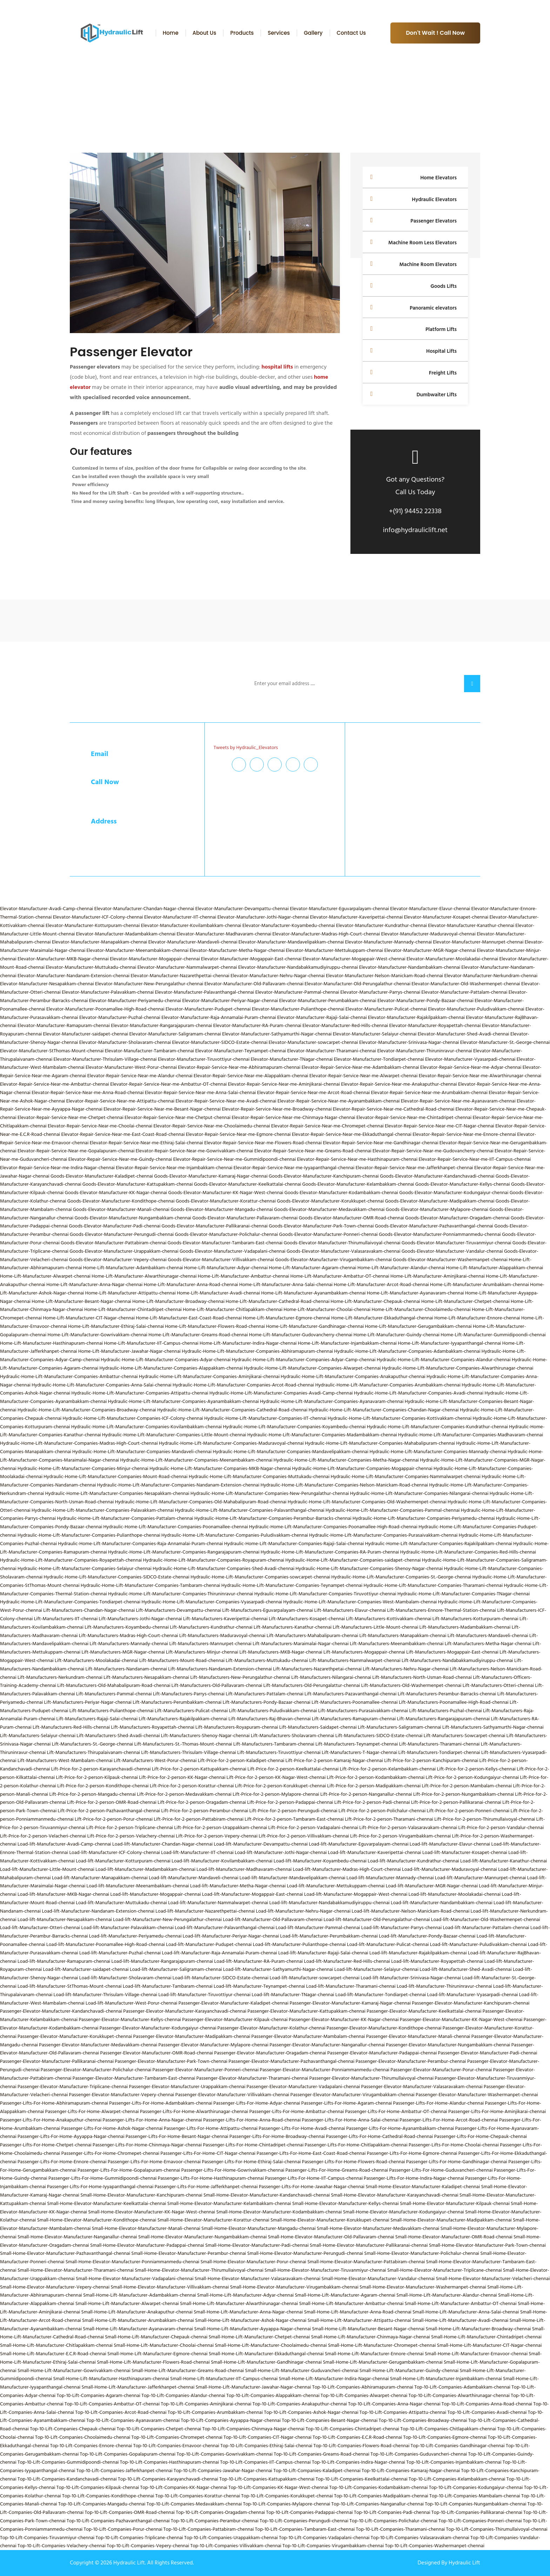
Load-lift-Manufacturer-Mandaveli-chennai (193, 1878)
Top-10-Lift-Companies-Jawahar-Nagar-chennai (223, 2470)
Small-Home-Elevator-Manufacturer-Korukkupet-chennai (329, 2220)
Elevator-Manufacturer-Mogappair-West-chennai (354, 959)
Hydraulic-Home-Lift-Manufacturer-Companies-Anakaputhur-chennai (353, 1376)
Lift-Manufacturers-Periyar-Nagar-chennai (88, 1702)
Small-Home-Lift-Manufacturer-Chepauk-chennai (156, 2337)
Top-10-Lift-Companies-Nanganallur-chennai (377, 2504)
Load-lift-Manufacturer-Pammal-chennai (318, 1927)
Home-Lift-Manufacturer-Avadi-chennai (218, 1293)
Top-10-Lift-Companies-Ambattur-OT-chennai (112, 2404)
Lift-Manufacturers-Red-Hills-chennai (71, 1727)
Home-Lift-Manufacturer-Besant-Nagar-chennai (81, 1301)
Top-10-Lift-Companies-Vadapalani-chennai (324, 2538)
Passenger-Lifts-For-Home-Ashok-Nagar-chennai (112, 2128)
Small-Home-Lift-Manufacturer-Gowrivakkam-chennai (74, 2370)
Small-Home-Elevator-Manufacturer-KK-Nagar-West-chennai (151, 2212)
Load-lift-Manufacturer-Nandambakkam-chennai (441, 1903)
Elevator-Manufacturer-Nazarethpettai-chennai (180, 976)
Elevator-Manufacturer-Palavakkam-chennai (108, 992)
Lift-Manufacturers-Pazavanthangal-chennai (350, 1694)
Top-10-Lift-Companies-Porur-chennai (123, 2529)
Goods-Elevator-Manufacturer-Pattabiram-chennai (113, 1243)
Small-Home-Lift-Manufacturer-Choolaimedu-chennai (271, 2345)
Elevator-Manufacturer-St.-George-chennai (505, 1042)
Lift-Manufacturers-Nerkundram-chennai (60, 1677)
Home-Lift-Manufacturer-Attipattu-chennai (130, 1293)
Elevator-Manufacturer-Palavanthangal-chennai (204, 992)
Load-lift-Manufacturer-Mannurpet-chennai (480, 1878)
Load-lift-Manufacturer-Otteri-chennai (40, 1927)
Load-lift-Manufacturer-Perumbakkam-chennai (329, 1936)
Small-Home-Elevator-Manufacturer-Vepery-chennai (54, 2287)
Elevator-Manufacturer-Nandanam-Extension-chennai (73, 976)
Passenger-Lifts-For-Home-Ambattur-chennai (296, 2111)
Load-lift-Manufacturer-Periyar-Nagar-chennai (231, 1936)
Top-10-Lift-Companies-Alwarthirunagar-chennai (459, 2395)
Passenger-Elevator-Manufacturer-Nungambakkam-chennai (448, 2045)
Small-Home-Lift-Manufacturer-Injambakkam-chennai (446, 2379)
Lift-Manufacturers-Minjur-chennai (202, 1652)
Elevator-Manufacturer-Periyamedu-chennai (135, 1000)
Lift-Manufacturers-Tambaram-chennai (273, 1744)
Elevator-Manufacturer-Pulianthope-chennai (298, 1009)
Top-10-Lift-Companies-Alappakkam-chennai (273, 2395)
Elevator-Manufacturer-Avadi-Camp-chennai (46, 909)
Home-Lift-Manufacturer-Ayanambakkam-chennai (313, 1293)
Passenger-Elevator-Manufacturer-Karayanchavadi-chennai (184, 2011)
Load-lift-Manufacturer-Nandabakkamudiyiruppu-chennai (329, 1903)
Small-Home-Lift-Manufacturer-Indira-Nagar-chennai (334, 2379)
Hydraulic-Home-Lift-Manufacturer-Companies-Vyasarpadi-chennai (211, 1602)
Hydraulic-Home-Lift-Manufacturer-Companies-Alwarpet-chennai (312, 1368)
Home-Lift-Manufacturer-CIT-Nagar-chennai (89, 1318)
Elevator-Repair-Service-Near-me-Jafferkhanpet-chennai (414, 1168)
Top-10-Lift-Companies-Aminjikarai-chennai (206, 2404)
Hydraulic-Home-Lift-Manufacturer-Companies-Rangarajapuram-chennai (184, 1552)
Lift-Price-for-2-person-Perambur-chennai (204, 1811)
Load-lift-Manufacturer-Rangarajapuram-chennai (162, 1961)
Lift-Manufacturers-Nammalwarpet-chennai (354, 1660)
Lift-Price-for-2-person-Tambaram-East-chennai (294, 1819)
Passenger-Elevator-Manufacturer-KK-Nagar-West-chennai (461, 2019)
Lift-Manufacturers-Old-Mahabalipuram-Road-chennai (113, 1685)
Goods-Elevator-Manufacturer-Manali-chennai (121, 1209)
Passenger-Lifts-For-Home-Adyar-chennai (256, 2103)
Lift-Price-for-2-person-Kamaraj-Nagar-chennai (334, 1760)
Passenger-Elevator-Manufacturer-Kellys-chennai (130, 2019)
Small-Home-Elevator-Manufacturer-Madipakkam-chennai (451, 2220)
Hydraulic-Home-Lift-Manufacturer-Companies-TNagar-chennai (463, 1594)
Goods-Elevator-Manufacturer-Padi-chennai (114, 1226)
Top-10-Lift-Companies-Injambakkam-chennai (453, 2462)
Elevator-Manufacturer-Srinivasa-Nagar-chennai (409, 1042)
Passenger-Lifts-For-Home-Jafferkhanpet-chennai (206, 2187)
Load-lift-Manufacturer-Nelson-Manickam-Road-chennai (411, 1911)
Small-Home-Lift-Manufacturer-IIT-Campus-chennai (223, 2379)
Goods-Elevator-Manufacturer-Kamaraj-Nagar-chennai (211, 1176)
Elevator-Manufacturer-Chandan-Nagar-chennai (144, 909)
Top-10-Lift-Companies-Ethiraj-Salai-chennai (266, 2446)
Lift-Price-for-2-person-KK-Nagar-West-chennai (276, 1777)
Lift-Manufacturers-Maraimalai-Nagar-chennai (301, 1644)
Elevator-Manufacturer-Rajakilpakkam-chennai (416, 1017)
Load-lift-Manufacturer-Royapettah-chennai (437, 1961)
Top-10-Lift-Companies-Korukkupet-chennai (287, 2496)
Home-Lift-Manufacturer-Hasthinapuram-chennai (51, 1343)
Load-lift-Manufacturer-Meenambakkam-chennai (138, 1886)
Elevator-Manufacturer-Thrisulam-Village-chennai (105, 1059)
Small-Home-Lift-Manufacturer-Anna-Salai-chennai (465, 2312)
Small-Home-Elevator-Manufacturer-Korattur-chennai (213, 2220)
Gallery (313, 33)
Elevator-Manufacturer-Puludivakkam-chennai (476, 1009)
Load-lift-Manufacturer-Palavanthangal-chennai (224, 1927)
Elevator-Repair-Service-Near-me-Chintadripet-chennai (413, 1117)
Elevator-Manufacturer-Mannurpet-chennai (478, 942)
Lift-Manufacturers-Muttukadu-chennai (267, 1660)
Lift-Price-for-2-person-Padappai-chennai (290, 1802)
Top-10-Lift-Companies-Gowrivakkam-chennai (224, 2454)
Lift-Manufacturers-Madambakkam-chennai (465, 1627)
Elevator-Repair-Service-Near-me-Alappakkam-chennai (251, 1076)
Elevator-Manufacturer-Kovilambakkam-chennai (191, 925)
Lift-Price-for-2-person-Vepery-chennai (216, 1836)
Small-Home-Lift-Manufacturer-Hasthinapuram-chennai (111, 2379)
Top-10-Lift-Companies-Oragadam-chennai (220, 2512)
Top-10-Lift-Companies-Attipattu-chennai (403, 2412)
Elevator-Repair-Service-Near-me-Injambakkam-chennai (174, 1168)
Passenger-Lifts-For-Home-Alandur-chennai (438, 2103)
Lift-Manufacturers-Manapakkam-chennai (402, 1635)
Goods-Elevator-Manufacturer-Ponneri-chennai (328, 1234)
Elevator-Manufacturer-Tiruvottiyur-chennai (203, 1059)
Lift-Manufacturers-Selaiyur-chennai (37, 1735)
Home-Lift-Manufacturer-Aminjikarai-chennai (437, 1276)
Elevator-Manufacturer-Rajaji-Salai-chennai (322, 1017)
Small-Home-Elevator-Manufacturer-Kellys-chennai (345, 2203)
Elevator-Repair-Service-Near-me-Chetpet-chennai (70, 1117)
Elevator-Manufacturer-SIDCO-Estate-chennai (219, 1042)
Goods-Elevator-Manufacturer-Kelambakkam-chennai (358, 1184)
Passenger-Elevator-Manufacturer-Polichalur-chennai (96, 2070)
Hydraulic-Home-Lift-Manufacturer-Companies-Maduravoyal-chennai (231, 1443)
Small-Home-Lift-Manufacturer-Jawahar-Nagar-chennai (253, 2387)
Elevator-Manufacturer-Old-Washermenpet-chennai (465, 984)
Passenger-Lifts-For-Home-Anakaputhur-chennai (50, 2120)
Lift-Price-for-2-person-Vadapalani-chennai (313, 1827)
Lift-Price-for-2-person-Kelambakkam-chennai (388, 1769)
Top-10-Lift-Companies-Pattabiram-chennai (208, 2529)
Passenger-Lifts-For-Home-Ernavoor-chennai (154, 2162)
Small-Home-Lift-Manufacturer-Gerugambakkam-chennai (382, 2362)
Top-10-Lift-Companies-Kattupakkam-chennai (266, 2479)
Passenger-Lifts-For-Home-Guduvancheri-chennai (440, 2170)
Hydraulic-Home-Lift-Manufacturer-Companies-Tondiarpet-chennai (70, 1602)
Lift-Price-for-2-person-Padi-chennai (372, 1802)
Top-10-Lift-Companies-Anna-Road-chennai (487, 2404)
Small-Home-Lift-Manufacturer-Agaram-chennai (345, 2295)
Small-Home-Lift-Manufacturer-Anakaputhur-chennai (137, 2312)
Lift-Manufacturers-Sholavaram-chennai (292, 1735)
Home (171, 33)
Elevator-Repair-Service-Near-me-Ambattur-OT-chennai (168, 1084)
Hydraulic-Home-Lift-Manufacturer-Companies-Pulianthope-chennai (89, 1535)
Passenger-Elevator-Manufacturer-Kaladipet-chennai (234, 2003)
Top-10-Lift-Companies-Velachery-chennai (62, 2546)
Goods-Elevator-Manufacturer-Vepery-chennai (118, 1260)
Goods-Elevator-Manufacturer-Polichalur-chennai (226, 1234)
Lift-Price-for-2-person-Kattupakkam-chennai (199, 1769)
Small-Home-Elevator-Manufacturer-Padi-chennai (257, 2245)
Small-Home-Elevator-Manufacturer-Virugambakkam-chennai (294, 2287)
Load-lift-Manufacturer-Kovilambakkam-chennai (222, 1861)
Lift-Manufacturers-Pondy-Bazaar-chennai (266, 1702)
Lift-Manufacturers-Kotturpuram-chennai (475, 1619)
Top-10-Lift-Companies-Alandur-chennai (183, 2395)
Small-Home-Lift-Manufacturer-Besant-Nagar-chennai (368, 2329)
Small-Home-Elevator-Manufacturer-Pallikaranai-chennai (369, 2245)
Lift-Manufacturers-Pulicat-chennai (191, 1711)
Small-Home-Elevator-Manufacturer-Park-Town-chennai (487, 2245)
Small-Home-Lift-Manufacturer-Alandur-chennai (446, 2295)
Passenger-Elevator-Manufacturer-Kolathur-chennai (271, 2028)
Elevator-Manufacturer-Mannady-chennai (388, 942)
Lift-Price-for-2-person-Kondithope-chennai (102, 1786)
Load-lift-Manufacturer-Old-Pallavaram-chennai (272, 1919)
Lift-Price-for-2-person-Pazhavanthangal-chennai (109, 1811)
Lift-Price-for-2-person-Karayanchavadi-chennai (101, 1769)
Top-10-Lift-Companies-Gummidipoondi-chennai (68, 2462)
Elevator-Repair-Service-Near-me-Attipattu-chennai (120, 1101)
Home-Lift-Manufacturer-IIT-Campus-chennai (151, 1343)
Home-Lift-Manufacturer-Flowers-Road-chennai (215, 1326)
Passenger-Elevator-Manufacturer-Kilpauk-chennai (235, 2019)
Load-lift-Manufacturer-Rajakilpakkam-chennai (418, 1953)
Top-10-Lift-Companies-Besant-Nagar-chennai (329, 2420)
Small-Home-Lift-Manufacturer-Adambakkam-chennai (139, 2295)
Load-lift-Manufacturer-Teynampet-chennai (259, 1986)
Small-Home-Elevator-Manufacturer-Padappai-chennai (147, 2245)
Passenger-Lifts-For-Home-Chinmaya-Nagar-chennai (147, 2145)
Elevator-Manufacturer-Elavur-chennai (430, 909)
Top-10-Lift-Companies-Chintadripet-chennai (352, 2429)
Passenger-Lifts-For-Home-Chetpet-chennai (46, 2145)
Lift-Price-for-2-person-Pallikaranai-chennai (456, 1802)
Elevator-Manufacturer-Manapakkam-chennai (99, 942)
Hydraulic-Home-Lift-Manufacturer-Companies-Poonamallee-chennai (175, 1527)
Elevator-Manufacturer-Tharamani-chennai (331, 1051)
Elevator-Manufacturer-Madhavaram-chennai (224, 934)
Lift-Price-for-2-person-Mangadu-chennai (92, 1794)
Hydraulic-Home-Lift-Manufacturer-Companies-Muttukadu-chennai (259, 1476)
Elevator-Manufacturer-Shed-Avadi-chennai (463, 1034)
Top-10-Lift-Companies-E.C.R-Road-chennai (357, 2437)
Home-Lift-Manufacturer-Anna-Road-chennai (191, 1284)
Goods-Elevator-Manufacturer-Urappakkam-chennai (123, 1251)
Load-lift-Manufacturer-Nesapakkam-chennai (65, 1919)
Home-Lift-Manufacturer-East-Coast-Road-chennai (189, 1318)
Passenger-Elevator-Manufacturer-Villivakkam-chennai (232, 2095)
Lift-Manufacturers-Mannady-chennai (128, 1644)
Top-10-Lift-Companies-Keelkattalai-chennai (362, 2479)
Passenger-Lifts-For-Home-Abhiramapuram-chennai (54, 2103)
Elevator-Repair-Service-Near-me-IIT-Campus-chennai (474, 1159)
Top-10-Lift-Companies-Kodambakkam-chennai (378, 2487)
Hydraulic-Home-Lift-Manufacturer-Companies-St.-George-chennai (401, 1577)
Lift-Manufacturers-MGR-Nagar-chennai (123, 1652)
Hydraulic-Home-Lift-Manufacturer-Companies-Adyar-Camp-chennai (304, 1360)
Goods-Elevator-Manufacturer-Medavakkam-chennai (329, 1209)
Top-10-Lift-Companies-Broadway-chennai (423, 2420)
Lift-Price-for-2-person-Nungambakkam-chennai (463, 1794)
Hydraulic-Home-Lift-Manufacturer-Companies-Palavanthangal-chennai (249, 1510)
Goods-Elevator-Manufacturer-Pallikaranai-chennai (215, 1226)
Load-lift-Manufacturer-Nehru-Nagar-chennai (303, 1911)
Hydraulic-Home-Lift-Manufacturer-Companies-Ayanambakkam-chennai (183, 1401)
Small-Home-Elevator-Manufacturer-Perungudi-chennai (305, 2253)
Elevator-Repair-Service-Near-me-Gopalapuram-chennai (76, 1151)
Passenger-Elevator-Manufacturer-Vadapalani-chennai (303, 2086)
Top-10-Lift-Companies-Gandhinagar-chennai (458, 2446)
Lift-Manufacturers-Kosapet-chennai (307, 1619)
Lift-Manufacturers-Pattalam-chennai (264, 1694)
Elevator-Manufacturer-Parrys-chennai (380, 992)
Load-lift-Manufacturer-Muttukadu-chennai (121, 1903)
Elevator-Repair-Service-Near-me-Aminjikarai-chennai (284, 1084)
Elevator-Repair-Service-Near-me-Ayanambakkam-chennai (338, 1101)
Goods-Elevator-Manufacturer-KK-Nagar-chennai (116, 1192)
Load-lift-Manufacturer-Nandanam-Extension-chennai (98, 1911)
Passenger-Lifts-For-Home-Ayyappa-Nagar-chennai (71, 2136)
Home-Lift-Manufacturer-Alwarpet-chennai (45, 1276)
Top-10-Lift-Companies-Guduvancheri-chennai (418, 2454)
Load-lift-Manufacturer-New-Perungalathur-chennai (167, 1919)
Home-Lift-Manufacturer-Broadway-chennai (178, 1301)
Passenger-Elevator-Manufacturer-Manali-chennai (418, 2036)
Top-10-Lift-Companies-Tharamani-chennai (400, 2529)
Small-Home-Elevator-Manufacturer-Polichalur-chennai (421, 2253)
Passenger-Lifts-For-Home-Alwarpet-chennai (92, 2111)
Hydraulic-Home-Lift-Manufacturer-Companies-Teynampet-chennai (291, 1585)
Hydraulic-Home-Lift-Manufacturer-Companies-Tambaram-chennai (150, 1585)
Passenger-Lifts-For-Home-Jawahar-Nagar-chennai (311, 2187)
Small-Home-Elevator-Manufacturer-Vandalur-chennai (378, 2278)
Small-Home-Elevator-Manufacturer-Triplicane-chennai (444, 2270)
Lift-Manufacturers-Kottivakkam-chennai (388, 1619)
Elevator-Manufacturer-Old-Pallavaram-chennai (253, 984)
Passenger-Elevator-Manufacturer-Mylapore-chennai (213, 2045)
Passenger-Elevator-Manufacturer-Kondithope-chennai (384, 2028)
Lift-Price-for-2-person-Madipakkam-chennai (374, 1786)
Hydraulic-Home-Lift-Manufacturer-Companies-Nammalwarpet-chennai (406, 1476)
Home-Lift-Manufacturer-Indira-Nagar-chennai (248, 1343)
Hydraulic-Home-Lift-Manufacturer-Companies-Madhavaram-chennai (470, 1435)
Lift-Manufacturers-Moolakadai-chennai (96, 1660)
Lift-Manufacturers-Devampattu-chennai (178, 1610)
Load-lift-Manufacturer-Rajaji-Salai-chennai (323, 1953)
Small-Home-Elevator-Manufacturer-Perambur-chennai (188, 2253)
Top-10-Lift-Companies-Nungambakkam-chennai (475, 2504)
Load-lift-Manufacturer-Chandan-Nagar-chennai (162, 1844)
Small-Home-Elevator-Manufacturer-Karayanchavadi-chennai (394, 2195)
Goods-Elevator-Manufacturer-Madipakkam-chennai (439, 1201)
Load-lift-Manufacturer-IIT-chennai (197, 1852)
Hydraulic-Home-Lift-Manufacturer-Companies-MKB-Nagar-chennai (220, 1468)
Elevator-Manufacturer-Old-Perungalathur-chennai (357, 984)
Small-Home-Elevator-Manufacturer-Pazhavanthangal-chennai (65, 2253)
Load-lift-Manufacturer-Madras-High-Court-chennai (347, 1869)
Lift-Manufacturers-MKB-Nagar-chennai (280, 1652)
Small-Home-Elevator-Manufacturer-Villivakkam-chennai (169, 2287)
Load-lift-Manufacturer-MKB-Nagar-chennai (63, 1894)
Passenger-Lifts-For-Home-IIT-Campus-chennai (314, 2178)
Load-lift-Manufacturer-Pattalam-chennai (486, 1927)
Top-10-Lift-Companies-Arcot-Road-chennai (120, 2412)
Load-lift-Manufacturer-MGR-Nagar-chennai (432, 1886)
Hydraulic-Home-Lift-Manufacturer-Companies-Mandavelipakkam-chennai (290, 1452)
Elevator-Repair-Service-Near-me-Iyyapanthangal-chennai (294, 1168)
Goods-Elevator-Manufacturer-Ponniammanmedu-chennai (440, 1234)
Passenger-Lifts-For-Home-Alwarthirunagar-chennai (194, 2111)
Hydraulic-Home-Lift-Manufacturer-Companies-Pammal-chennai (393, 1510)
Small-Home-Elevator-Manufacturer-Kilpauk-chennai (455, 2203)
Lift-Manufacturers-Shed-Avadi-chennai (118, 1735)
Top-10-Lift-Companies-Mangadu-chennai (102, 2504)
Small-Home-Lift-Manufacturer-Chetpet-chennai (259, 2337)
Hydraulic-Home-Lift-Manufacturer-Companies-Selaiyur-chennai (85, 1568)
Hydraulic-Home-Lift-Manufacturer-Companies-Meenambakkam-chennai (196, 1460)
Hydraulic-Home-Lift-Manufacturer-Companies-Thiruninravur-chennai (180, 1594)
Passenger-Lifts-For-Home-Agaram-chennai (346, 2103)
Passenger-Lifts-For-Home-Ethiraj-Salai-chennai (251, 2162)
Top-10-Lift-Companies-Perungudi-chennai (304, 2521)
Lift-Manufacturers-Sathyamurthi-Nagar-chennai (493, 1727)
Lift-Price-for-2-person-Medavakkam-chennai (184, 1794)
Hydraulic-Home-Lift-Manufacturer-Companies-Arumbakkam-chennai (388, 1385)
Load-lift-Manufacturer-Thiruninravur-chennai (444, 1986)
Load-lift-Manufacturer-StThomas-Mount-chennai (70, 1986)
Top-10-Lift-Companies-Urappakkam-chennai (231, 2538)
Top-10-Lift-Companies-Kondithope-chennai (108, 2496)
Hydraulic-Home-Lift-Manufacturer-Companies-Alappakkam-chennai (171, 1368)
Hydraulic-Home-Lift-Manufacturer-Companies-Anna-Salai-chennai (102, 1385)
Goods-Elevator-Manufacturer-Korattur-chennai (226, 1201)
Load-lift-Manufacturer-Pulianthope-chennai (299, 1944)
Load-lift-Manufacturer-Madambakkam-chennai (145, 1869)
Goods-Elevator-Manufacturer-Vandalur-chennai (452, 1251)
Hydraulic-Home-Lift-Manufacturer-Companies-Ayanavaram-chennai (331, 1401)
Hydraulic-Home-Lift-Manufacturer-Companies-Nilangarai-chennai (419, 1493)
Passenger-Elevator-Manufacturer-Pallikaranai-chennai (57, 2061)
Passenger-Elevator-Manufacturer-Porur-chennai (441, 2070)
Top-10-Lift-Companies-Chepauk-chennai (72, 2429)
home (410, 74)
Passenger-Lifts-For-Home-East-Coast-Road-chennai (311, 2153)
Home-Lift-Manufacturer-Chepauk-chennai (375, 1301)
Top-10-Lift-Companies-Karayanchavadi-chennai (168, 2479)
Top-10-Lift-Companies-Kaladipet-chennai (317, 2470)
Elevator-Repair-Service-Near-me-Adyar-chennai (470, 1067)
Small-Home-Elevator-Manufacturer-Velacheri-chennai (493, 2278)
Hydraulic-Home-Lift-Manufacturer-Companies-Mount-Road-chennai (115, 1476)
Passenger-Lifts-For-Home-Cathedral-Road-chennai (379, 2136)
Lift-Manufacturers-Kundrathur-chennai (211, 1627)
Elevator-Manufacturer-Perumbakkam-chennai (327, 1000)
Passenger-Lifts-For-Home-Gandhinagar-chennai (456, 2162)
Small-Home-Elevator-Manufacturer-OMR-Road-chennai (453, 2237)
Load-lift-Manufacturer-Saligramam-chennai (176, 1969)
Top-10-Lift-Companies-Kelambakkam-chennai (457, 2479)
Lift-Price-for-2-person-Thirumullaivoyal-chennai (484, 1819)
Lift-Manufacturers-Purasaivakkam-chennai (363, 1711)
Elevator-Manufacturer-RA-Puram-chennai (257, 1025)
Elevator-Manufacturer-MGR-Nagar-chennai (430, 950)
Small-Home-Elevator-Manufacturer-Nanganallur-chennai (77, 2237)
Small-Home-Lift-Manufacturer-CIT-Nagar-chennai (489, 2345)
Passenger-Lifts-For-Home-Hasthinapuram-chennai (211, 2178)
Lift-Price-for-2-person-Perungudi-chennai (293, 1811)
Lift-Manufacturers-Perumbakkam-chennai (177, 1702)
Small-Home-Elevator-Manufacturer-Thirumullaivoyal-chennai (199, 2270)
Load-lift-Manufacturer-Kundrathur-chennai (413, 1861)
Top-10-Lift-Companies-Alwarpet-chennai (364, 2395)
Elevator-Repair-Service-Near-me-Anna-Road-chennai (87, 1092)
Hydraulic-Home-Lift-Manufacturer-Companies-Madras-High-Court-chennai (79, 1443)
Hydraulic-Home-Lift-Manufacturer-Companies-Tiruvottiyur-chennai (325, 1594)
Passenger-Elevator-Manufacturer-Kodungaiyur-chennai (158, 2028)
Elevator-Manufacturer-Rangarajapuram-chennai (161, 1025)
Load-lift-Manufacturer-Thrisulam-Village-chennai (105, 1995)
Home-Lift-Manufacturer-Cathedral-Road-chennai (277, 1301)
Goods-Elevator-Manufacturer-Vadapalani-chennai (233, 1251)
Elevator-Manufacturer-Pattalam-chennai (464, 992)
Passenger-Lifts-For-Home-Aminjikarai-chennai (497, 2111)
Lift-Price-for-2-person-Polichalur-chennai (381, 1811)
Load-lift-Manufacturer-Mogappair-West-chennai (355, 1894)
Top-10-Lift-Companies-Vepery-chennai (148, 2546)
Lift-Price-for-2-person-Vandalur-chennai (501, 1827)
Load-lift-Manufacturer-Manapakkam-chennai (100, 1878)
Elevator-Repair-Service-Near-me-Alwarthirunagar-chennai (480, 1076)
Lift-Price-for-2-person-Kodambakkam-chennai (376, 1777)
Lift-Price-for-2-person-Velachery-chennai (131, 1836)
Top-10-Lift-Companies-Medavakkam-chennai (194, 2504)
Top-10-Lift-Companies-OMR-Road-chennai (130, 2512)
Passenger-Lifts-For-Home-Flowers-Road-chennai (353, 2162)
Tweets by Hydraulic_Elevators (246, 747)
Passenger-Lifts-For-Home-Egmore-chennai (412, 2153)
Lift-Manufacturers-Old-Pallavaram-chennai (217, 1685)
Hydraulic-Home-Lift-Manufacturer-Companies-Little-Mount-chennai (174, 1435)
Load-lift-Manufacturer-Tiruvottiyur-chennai (204, 1995)
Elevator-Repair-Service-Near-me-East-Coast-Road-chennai (123, 1134)
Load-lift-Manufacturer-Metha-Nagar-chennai (238, 1886)
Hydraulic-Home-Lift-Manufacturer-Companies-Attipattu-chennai (139, 1393)
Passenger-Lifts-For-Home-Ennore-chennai (62, 2162)
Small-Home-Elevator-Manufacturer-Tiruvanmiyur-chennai (325, 2270)
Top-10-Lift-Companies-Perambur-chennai (215, 2521)
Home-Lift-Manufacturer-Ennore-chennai (477, 1318)
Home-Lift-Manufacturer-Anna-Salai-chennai (286, 1284)
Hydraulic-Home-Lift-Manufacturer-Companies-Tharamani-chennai (433, 1585)
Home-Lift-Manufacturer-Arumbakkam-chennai (479, 1284)
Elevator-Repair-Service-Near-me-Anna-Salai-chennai (200, 1092)
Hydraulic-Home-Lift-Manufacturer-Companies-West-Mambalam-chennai (360, 1602)
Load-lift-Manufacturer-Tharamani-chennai (351, 1986)
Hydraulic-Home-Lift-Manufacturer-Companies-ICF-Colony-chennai (133, 1418)
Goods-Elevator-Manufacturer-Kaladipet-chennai (102, 1176)
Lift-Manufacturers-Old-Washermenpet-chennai (411, 1685)
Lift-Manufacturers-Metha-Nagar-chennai (488, 1644)
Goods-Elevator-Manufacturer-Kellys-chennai (462, 1184)
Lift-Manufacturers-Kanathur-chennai (292, 1627)
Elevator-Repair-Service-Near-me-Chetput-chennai (177, 1117)
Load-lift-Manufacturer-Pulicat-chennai (388, 1944)
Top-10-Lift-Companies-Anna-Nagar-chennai (394, 2404)
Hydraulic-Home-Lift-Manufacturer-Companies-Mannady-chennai (438, 1452)
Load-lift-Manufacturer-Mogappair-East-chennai (252, 1894)
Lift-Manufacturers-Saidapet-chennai (318, 1727)
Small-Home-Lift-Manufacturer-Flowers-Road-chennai (153, 2362)
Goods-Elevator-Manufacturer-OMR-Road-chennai (351, 1218)
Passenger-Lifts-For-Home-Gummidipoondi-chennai (102, 2178)
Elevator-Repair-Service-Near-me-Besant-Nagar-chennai (162, 1109)
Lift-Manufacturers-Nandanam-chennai (126, 1669)
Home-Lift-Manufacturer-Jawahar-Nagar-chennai (129, 1351)
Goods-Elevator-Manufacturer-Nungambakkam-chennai (132, 1218)
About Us (204, 33)
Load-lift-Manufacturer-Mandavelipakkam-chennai (293, 1878)
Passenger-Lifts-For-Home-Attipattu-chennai (210, 2128)
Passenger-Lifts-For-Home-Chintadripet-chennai (253, 2145)
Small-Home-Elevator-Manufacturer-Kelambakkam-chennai (229, 2203)
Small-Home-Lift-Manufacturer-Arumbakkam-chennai (138, 2320)
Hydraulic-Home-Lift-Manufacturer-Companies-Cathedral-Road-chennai (232, 1410)
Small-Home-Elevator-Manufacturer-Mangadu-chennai (258, 2228)
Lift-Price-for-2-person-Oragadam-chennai (201, 1802)
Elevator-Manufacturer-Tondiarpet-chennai (379, 1059)
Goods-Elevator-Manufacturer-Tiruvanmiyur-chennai (456, 1243)
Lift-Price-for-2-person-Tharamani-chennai (389, 1819)
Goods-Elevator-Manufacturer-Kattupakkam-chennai (137, 1184)
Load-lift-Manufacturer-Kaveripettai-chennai (374, 1852)
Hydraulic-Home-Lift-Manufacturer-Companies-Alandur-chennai (444, 1360)
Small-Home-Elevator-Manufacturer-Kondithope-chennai (96, 2220)
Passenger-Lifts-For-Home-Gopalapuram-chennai (129, 2170)
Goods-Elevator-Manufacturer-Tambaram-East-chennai (225, 1243)
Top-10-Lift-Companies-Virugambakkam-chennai (333, 2546)
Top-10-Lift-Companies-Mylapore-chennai (286, 2504)
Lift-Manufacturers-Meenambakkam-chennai (396, 1644)
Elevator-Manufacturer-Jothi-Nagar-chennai (263, 917)
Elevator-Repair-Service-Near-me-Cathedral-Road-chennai (393, 1109)
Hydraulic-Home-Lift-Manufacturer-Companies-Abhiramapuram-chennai (257, 1351)
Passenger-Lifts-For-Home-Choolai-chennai (454, 2145)
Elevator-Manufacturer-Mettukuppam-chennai (334, 950)
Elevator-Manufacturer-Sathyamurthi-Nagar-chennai (276, 1034)
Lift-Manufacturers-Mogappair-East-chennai (452, 1652)
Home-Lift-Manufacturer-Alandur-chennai (401, 1268)
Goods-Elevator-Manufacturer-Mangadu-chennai (221, 1209)
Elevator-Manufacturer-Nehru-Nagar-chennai (277, 976)
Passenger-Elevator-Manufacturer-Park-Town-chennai (171, 2061)
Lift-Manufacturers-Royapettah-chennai (152, 1727)
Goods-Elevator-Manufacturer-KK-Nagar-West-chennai (225, 1192)
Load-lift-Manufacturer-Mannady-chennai (390, 1878)
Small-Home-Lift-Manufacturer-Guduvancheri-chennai (301, 2370)
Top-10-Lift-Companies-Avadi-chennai (486, 2412)
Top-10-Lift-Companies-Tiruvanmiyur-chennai (47, 2538)
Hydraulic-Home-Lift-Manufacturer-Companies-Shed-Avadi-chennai (223, 1568)
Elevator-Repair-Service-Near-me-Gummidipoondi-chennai (234, 1159)
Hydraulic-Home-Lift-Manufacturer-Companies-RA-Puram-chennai (330, 1552)
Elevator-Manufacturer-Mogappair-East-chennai (251, 959)
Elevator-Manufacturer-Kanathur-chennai (471, 925)
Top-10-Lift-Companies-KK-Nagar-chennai (183, 2487)
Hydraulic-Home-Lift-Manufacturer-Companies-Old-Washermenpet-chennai (367, 1502)
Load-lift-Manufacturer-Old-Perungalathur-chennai (376, 1919)
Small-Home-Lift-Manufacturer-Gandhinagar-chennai (266, 2362)
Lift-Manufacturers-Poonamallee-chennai (354, 1702)
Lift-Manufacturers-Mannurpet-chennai (210, 1644)
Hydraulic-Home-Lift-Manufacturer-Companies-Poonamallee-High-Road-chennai (333, 1527)
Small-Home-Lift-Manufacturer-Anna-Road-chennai (357, 2312)
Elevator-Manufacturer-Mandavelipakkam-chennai (291, 942)
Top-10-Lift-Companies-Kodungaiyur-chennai (476, 2487)
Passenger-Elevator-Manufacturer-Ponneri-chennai (206, 2070)
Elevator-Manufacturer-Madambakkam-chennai (126, 934)
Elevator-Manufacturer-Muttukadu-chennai (91, 967)
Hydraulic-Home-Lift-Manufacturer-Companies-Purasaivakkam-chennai (383, 1535)
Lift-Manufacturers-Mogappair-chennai (364, 1652)
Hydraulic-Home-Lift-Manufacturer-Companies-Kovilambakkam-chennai (146, 1427)
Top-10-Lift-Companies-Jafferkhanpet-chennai (124, 2470)
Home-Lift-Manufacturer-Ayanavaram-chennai (415, 1293)
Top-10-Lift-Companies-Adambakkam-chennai (462, 2387)
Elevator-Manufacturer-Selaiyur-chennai (375, 1034)
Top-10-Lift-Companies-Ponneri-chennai (480, 2521)
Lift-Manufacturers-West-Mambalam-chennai (65, 1760)
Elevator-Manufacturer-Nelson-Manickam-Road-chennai (384, 976)
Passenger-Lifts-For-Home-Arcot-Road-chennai (449, 2120)
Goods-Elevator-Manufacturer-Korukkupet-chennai (330, 1201)
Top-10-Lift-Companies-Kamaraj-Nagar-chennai (411, 2470)
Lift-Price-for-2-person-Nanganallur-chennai (366, 1794)
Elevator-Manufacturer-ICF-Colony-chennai (98, 917)
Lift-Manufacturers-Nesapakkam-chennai (146, 1677)
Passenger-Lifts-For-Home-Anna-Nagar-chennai (152, 2120)
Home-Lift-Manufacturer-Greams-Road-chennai (198, 1335)
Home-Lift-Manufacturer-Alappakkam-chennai (494, 1268)
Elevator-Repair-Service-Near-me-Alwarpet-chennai (363, 1076)
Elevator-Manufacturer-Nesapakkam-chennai (47, 984)
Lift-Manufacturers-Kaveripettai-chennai (225, 1619)
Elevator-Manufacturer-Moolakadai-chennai (452, 959)
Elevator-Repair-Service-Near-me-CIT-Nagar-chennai (439, 1126)
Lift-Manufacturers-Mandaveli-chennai (488, 1635)
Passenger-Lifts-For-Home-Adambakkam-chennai (160, 2103)
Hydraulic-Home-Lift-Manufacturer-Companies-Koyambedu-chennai (294, 1427)
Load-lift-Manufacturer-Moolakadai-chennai (455, 1894)
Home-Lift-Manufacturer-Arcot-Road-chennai (381, 1284)
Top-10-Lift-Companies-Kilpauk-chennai (97, 2487)
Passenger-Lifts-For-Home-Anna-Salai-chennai (350, 2120)
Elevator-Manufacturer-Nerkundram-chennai (491, 976)
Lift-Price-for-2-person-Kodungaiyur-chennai (472, 1777)
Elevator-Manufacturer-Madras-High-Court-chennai (326, 934)
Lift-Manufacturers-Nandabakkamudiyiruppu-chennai (457, 1660)
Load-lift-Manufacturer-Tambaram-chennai (168, 1986)
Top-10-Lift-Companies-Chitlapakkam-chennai (448, 2429)
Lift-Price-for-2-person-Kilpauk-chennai (97, 1777)
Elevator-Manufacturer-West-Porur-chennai (131, 1067)
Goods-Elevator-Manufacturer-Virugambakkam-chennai (333, 1260)
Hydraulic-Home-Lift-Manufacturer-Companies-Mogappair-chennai (362, 1468)
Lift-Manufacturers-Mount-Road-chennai (181, 1660)
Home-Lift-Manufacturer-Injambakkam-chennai (347, 1343)
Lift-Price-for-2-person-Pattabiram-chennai (198, 1819)
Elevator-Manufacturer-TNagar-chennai (292, 1059)
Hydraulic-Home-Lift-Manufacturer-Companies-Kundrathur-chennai (437, 1427)
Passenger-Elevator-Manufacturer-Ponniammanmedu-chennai (324, 2070)
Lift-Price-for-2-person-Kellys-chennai (476, 1769)
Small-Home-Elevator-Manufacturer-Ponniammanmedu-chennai (133, 2262)
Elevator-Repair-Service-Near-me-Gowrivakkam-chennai (194, 1151)
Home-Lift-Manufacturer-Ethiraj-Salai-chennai (116, 1326)
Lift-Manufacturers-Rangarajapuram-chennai (443, 1719)
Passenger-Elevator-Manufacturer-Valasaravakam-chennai (422, 2086)
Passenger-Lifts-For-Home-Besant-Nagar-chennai (177, 2136)
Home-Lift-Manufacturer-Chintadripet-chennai (133, 1309)
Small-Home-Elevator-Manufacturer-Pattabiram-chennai (366, 2262)
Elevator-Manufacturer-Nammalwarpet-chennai (187, 967)
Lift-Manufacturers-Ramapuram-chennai (354, 1719)
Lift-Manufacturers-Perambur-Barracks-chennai (447, 1694)
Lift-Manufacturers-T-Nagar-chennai (359, 1752)
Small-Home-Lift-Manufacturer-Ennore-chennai (374, 2354)
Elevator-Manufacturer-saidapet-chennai (85, 1034)
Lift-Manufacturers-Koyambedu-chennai (127, 1627)
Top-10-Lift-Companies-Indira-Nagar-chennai (358, 2462)
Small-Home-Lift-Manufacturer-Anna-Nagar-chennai (248, 2312)
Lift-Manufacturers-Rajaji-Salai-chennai (97, 1719)
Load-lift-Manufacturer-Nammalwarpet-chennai (218, 1903)
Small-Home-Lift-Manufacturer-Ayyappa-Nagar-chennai (252, 2329)
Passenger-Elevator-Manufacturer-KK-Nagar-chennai (343, 2019)
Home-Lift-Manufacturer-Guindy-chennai (397, 1335)
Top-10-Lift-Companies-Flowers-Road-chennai (362, 2446)
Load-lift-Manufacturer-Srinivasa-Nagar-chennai (411, 1978)
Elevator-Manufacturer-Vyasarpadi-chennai (470, 1059)
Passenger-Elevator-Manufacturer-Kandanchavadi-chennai (61, 2011)
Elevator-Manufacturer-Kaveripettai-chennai (356, 917)
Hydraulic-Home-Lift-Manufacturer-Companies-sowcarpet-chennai (260, 1577)
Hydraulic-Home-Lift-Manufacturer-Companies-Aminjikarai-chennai (209, 1376)
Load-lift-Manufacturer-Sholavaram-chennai (125, 1978)
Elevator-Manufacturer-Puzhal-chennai (119, 1017)
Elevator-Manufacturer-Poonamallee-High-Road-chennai (105, 1009)
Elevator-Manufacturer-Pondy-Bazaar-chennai (425, 1000)
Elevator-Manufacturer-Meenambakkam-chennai (138, 950)
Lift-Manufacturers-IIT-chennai (66, 1619)
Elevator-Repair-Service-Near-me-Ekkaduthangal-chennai (351, 1134)
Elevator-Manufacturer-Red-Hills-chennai (345, 1025)
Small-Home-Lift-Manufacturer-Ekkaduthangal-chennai (266, 2354)
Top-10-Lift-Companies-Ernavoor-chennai (176, 2446)
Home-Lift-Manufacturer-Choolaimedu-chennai (421, 1309)
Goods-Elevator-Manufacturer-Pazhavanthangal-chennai (434, 1226)
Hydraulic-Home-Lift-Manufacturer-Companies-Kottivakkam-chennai (399, 1418)
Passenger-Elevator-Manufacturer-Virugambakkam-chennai (352, 2095)
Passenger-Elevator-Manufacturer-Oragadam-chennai (270, 2053)
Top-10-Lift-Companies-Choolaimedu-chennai (82, 2437)
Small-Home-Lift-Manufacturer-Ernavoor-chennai (476, 2354)
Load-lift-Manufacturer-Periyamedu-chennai (135, 1936)
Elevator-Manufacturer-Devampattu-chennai (242, 909)
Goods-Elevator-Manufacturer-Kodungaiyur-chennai (453, 1192)
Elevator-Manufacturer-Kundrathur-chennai (381, 925)
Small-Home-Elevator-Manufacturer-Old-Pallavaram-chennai (331, 2237)
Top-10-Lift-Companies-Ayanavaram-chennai (133, 2420)
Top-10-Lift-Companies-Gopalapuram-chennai (128, 2454)
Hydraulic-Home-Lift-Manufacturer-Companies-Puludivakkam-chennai (234, 1535)
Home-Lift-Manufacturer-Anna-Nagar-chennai (94, 1284)
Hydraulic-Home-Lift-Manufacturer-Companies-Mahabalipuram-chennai (380, 1443)
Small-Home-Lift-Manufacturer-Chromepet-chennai (382, 2345)
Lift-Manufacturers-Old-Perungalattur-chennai (311, 1685)
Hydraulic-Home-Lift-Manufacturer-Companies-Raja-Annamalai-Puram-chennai (140, 1543)
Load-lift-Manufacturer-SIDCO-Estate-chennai (221, 1978)
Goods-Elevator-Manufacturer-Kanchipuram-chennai (324, 1176)
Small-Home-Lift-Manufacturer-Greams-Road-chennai (188, 2370)
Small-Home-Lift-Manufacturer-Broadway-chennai (478, 2329)
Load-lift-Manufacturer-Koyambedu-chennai (320, 1861)
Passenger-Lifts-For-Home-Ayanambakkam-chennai (400, 2128)
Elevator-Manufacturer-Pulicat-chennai (386, 1009)
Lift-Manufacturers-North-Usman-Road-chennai (421, 1677)
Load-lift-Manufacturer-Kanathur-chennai (503, 1861)
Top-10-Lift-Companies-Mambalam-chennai (474, 2496)
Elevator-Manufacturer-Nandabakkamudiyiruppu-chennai (298, 967)
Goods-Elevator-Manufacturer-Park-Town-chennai (321, 1226)
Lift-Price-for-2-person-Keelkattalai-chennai (293, 1769)
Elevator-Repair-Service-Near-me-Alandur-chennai (140, 1076)
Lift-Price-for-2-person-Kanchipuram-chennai (431, 1760)
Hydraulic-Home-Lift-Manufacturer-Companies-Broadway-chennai (87, 1410)
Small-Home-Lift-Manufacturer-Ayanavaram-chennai (138, 2329)
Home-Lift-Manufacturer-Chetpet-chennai (465, 1301)
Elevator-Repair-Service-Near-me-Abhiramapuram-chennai (239, 1067)
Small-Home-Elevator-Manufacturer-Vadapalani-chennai (135, 2278)
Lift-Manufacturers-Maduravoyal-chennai (222, 1635)
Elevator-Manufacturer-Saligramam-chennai (175, 1034)
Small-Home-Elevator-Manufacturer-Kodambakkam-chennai (279, 2212)
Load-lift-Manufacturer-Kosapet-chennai (464, 1852)
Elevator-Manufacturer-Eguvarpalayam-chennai (339, 909)
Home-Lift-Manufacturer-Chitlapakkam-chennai (232, 1309)
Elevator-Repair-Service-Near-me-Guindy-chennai (120, 1159)
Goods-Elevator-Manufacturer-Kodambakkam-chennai (341, 1192)
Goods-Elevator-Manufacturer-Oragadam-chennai (457, 1218)
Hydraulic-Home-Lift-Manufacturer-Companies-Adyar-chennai (165, 1360)
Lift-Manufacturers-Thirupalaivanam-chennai (93, 1752)
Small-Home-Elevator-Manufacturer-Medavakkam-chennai (378, 2228)
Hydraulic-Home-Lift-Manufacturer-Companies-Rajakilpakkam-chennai (438, 1543)
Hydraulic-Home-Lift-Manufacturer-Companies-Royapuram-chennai (213, 1560)
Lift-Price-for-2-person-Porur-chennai (114, 1819)
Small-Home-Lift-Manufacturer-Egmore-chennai (157, 2354)
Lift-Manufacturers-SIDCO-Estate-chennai (379, 1735)
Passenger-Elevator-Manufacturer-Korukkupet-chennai (75, 2036)
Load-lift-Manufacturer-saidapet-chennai (86, 1969)
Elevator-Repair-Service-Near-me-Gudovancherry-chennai (433, 1151)
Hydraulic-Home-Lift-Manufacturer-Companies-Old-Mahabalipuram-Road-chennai (201, 1502)
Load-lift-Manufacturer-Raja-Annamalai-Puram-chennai (219, 1953)
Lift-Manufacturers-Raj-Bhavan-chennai (269, 1719)
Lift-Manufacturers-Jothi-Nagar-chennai (140, 1619)
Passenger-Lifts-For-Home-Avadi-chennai (302, 2128)
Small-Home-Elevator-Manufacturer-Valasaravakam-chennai (257, 2278)
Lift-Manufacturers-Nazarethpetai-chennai (317, 1669)
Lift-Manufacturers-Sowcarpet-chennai (464, 1735)
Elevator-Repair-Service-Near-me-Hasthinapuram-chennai (357, 1159)
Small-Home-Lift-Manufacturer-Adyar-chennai (245, 2295)
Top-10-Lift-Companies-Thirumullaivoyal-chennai (497, 2529)
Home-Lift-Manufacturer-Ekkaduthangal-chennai (382, 1318)
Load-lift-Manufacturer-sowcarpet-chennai (315, 1978)
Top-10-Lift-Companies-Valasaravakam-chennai (420, 2538)
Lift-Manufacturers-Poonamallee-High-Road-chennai (454, 1702)
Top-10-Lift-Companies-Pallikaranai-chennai (476, 2512)
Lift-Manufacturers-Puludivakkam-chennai (273, 1711)
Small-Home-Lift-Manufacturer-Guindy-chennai (409, 2370)
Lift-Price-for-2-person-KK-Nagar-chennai (182, 1777)
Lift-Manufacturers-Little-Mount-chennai (375, 1627)
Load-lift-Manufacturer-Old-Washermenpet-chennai (485, 1919)
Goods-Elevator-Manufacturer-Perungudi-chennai (122, 1234)
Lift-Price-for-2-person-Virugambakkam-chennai (400, 1836)
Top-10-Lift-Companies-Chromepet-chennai (176, 2437)
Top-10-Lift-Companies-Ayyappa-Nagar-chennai (231, 2420)
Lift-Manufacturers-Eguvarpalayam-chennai (267, 1610)
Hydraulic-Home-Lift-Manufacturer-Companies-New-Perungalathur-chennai (269, 1493)
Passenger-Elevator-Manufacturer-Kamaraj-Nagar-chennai (350, 2003)
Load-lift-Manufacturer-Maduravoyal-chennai (449, 1869)
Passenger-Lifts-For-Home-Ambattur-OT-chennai (396, 2111)
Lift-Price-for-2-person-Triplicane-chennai (129, 1827)
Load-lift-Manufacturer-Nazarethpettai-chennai (205, 1911)
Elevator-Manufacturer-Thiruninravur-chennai (424, 1051)
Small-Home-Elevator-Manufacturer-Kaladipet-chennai (422, 2187)
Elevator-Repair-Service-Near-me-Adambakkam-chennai (360, 1067)
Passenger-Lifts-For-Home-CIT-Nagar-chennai (207, 2153)
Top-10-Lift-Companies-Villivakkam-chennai (235, 2546)
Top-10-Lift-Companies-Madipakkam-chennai (381, 2496)
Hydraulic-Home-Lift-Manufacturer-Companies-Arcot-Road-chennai (243, 1385)
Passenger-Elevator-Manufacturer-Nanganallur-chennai (327, 2045)
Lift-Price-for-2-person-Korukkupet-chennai (280, 1786)
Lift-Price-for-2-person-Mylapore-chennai (276, 1794)
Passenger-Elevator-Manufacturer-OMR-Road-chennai (156, 2053)
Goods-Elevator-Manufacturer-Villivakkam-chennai (221, 1260)
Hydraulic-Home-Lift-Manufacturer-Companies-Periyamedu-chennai (424, 1518)
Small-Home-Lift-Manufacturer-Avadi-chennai (460, 2320)
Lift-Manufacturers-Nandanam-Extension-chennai (220, 1669)
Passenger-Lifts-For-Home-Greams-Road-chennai (337, 2170)
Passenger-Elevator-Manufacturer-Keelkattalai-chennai (424, 2011)
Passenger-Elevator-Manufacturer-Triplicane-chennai (73, 2086)
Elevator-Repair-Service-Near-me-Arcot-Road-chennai (313, 1092)
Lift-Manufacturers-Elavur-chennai (350, 1610)
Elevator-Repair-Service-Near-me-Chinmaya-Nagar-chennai (293, 1117)
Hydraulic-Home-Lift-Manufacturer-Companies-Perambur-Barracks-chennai (272, 1518)
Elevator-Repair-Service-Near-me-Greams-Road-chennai (312, 1151)
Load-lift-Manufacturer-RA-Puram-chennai (258, 1961)
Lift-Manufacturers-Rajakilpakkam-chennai (183, 1719)
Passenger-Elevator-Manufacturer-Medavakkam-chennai (98, 2045)
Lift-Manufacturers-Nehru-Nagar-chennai (406, 1669)
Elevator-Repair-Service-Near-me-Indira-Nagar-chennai (57, 1168)
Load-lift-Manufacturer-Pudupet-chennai (208, 1944)
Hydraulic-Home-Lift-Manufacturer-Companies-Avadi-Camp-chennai (281, 1393)
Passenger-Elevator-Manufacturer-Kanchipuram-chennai (470, 2003)
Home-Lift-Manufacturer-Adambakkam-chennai (133, 1268)
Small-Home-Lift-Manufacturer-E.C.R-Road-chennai (53, 2354)
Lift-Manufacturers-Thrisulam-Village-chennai (188, 1752)
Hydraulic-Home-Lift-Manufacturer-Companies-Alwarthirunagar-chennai (458, 1368)
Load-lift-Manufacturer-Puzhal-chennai (120, 1953)
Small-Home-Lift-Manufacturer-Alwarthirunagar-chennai (239, 2303)
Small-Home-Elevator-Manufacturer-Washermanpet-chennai (423, 2287)
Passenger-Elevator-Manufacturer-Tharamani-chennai (252, 2078)
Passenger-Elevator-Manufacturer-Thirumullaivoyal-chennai (371, 2078)
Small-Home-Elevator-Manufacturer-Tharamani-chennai (76, 2270)
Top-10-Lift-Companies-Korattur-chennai (197, 2496)
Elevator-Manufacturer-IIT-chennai (180, 917)
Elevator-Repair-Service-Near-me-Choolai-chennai (100, 1126)
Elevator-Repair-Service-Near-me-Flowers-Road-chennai (263, 1143)
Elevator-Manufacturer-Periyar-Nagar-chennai (230, 1000)
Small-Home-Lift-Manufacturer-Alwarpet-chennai (127, 2303)
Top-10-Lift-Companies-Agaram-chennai (98, 2395)
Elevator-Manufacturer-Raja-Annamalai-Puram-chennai (218, 1017)
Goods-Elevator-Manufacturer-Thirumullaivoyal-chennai (342, 1243)
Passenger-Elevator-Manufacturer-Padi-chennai (487, 2053)
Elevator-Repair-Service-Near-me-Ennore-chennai (464, 1134)
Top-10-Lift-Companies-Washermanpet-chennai (434, 2546)
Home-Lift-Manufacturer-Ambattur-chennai (243, 1276)
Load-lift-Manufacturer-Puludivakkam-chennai (478, 1944)
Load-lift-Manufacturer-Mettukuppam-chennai (336, 1886)
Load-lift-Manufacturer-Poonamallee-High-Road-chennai (105, 1944)
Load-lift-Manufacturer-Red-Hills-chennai (347, 1961)
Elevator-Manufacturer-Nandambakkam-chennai (410, 967)
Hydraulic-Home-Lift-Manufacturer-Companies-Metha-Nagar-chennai (346, 1460)
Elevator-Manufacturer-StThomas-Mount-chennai (52, 1051)
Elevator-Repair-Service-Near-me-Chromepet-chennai (327, 1126)
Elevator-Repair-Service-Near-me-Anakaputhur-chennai (399, 1084)
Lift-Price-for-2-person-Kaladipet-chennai (241, 1760)
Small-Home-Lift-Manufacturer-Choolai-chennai (164, 2345)
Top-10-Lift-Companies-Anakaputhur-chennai (300, 2404)
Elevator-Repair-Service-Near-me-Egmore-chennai (238, 1134)
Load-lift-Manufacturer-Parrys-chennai (401, 1927)
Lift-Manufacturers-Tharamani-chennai (439, 1744)
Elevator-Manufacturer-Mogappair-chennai (155, 959)
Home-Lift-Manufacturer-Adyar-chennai (226, 1268)
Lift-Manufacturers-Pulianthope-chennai (111, 1711)
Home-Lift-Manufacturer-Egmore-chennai (286, 1318)
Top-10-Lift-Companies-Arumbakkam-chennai (215, 2412)
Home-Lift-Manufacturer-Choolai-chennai (326, 1309)
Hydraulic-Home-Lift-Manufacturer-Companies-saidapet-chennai (353, 1560)
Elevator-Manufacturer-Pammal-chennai (297, 992)
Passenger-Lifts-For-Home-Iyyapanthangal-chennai (100, 2187)
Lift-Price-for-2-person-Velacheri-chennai (43, 1836)
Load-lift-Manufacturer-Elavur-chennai (450, 1844)
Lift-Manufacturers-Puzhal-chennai (445, 1711)
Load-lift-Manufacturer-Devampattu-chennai (261, 1844)
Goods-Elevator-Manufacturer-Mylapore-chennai (437, 1209)
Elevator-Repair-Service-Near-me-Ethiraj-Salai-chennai (146, 1143)
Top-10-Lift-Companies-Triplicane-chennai (139, 2538)
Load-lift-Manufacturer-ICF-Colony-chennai (114, 1852)
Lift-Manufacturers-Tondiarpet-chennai (439, 1752)
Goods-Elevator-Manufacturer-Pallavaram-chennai (244, 1218)
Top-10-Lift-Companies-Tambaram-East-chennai (305, 2529)
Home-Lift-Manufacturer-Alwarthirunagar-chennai (144, 1276)
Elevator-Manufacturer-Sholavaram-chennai (125, 1042)
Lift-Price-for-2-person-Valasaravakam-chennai (408, 1827)
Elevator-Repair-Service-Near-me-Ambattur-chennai (54, 1084)
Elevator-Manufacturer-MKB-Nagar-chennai (63, 959)
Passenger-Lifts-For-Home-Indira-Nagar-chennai (414, 2178)
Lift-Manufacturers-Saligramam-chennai (399, 1727)
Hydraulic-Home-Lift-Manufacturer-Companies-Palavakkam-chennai (103, 1510)
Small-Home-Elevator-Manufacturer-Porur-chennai (254, 2262)
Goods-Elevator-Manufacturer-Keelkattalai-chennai (247, 1184)
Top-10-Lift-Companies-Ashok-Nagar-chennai (311, 2412)
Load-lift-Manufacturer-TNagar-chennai (292, 1995)
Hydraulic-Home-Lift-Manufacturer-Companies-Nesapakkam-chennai (117, 1493)
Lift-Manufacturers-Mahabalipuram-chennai (312, 1635)
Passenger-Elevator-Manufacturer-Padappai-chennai (382, 2053)
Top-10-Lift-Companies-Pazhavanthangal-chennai (118, 2521)
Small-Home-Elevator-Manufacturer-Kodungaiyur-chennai (403, 2212)
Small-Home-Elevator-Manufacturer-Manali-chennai (146, 2228)
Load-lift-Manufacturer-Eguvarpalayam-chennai (359, 1844)
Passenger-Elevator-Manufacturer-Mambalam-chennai (308, 2036)
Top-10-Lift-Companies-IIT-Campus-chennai (265, 2462)
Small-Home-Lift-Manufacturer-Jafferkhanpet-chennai (137, 2387)
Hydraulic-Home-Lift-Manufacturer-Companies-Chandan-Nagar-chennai (384, 1410)
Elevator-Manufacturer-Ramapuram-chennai (64, 1025)
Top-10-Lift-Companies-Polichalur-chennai (393, 2521)
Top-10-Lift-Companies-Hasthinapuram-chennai (169, 2462)
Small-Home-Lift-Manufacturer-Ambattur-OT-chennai (461, 2303)
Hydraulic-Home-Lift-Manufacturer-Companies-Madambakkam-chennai (322, 1435)
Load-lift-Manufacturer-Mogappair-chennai (155, 1894)
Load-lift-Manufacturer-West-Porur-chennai (131, 2003)
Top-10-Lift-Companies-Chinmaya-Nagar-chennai (253, 2429)
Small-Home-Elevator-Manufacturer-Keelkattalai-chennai (106, 2203)
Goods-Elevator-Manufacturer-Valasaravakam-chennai (344, 1251)
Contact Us (351, 33)
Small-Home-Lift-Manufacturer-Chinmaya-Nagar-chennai (370, 2337)
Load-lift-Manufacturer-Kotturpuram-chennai (123, 1861)
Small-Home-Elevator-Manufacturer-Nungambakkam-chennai (202, 2237)
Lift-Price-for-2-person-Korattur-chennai (192, 1786)
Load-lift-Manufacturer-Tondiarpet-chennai (380, 1995)
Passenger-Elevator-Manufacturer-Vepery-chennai (121, 2095)
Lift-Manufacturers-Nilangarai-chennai (331, 1677)
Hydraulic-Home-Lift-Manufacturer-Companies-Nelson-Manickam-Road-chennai (344, 1485)
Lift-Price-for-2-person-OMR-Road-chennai (111, 1802)
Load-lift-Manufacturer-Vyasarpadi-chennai (472, 1995)
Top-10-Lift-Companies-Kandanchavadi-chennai (67, 2479)
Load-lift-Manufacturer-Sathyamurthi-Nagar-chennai (278, 1969)
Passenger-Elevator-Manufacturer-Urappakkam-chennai (187, 2086)
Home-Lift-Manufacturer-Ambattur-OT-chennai (339, 1276)
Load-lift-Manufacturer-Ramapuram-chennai (64, 1961)
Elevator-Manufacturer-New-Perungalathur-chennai (149, 984)
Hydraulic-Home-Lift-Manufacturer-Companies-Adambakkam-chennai (407, 1351)
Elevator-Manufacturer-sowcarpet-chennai (313, 1042)
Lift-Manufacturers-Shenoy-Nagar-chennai (205, 1735)
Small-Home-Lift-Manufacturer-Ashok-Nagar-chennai (250, 2320)
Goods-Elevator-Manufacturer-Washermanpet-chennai (450, 1260)
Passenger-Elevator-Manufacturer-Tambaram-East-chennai (134, 2078)
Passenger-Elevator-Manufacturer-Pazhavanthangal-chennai (292, 2061)
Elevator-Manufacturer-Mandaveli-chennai (192, 942)
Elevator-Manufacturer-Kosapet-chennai (446, 917)
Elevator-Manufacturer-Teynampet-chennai (240, 1051)
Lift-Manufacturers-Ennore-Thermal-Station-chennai (441, 1610)
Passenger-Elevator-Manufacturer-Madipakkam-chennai (191, 2036)
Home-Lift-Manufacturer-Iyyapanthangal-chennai (449, 1343)
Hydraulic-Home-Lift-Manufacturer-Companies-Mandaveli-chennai (142, 1452)
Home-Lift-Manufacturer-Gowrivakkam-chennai (97, 1335)
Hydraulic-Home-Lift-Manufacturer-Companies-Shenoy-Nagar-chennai (369, 1568)
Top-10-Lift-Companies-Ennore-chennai (91, 2446)
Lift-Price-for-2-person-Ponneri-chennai (468, 1811)
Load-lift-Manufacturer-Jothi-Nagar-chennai (281, 1852)
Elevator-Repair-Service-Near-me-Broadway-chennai (276, 1109)
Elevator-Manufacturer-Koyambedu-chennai (288, 925)
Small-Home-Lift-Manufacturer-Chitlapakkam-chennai (56, 2345)
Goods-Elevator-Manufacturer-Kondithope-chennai (121, 1201)
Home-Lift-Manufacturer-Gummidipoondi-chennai (493, 1335)
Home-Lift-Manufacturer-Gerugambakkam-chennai (418, 1326)
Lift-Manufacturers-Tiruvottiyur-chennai (279, 1752)
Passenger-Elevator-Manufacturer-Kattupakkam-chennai (307, 2011)
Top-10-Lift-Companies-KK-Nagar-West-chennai (278, 2487)
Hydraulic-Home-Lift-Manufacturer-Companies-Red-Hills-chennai (468, 1552)
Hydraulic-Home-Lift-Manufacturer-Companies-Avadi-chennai (418, 1393)
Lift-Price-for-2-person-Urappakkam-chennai (220, 1827)
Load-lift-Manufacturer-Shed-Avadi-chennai (465, 1969)
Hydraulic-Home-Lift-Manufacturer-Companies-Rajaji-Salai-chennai (294, 1543)
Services (279, 33)
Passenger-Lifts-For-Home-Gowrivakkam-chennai (232, 2170)
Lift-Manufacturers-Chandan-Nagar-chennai (89, 1610)
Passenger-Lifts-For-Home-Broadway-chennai (277, 2136)
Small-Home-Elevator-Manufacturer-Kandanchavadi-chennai (266, 2195)
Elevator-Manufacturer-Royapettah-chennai (435, 1025)
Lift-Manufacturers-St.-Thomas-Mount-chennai (183, 1744)
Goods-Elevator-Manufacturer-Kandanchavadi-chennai (437, 1176)
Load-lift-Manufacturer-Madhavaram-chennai (243, 1869)
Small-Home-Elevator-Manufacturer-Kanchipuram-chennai (141, 2195)
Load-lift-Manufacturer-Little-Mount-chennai (47, 1869)
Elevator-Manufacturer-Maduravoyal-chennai (428, 934)
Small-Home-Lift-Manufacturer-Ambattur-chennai (351, 2303)
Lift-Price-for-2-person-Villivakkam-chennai (304, 1836)
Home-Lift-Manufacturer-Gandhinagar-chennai (315, 1326)
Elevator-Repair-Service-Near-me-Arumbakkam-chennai (429, 1092)
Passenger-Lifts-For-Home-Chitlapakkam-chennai (356, 2145)
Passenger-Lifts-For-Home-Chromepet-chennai (110, 2153)
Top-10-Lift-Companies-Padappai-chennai (309, 2512)
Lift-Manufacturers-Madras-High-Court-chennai (128, 1635)
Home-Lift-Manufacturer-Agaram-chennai (312, 1268)
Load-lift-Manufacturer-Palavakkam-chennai (127, 1927)
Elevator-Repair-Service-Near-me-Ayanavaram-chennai (458, 1101)
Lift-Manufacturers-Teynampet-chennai (356, 1744)
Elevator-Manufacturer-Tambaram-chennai (149, 1051)
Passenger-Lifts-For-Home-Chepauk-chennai (480, 2136)
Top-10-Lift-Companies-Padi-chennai (392, 2512)
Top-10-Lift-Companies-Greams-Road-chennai (321, 2454)
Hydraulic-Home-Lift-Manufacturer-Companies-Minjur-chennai (83, 1468)
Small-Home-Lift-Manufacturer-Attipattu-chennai (359, 2320)
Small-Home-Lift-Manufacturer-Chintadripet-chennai (486, 2337)
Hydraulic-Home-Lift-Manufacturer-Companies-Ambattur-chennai (69, 1376)
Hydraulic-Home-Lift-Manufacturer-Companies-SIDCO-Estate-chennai (116, 1577)
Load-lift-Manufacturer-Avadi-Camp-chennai (64, 1844)
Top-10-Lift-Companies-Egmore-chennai (445, 2437)
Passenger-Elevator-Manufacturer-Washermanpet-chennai (477, 2095)
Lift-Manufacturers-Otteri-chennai (498, 1685)
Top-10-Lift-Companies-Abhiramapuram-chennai (362, 2387)
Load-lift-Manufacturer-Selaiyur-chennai (376, 1969)
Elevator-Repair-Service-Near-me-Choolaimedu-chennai (211, 1126)
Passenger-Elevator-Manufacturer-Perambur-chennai (411, 2061)
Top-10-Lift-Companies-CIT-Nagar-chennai (267, 2437)
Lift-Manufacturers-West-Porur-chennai (155, 1760)
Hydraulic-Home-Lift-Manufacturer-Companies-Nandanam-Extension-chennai (178, 1485)
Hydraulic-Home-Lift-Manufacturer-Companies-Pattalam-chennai (125, 1518)
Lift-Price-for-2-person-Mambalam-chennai (467, 1786)
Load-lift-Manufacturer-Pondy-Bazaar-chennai (427, 1936)
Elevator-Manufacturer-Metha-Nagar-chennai (237, 950)
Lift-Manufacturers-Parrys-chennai (188, 1694)
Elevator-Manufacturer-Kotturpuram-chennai (93, 925)
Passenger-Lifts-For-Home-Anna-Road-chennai (252, 2120)
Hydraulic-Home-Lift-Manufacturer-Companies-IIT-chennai (265, 1418)
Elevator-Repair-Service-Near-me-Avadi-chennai (225, 1101)
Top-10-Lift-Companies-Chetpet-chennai (159, 2429)
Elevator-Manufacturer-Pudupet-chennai (208, 1009)
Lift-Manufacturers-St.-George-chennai (92, 1744)
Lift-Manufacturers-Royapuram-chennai (236, 1727)
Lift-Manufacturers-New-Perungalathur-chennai (240, 1677)
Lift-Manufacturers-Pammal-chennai (114, 1694)
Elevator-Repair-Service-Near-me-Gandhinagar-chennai (380, 1143)
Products (242, 33)
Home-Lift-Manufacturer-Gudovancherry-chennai (301, 1335)
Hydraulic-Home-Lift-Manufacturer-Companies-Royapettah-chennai (71, 1560)
